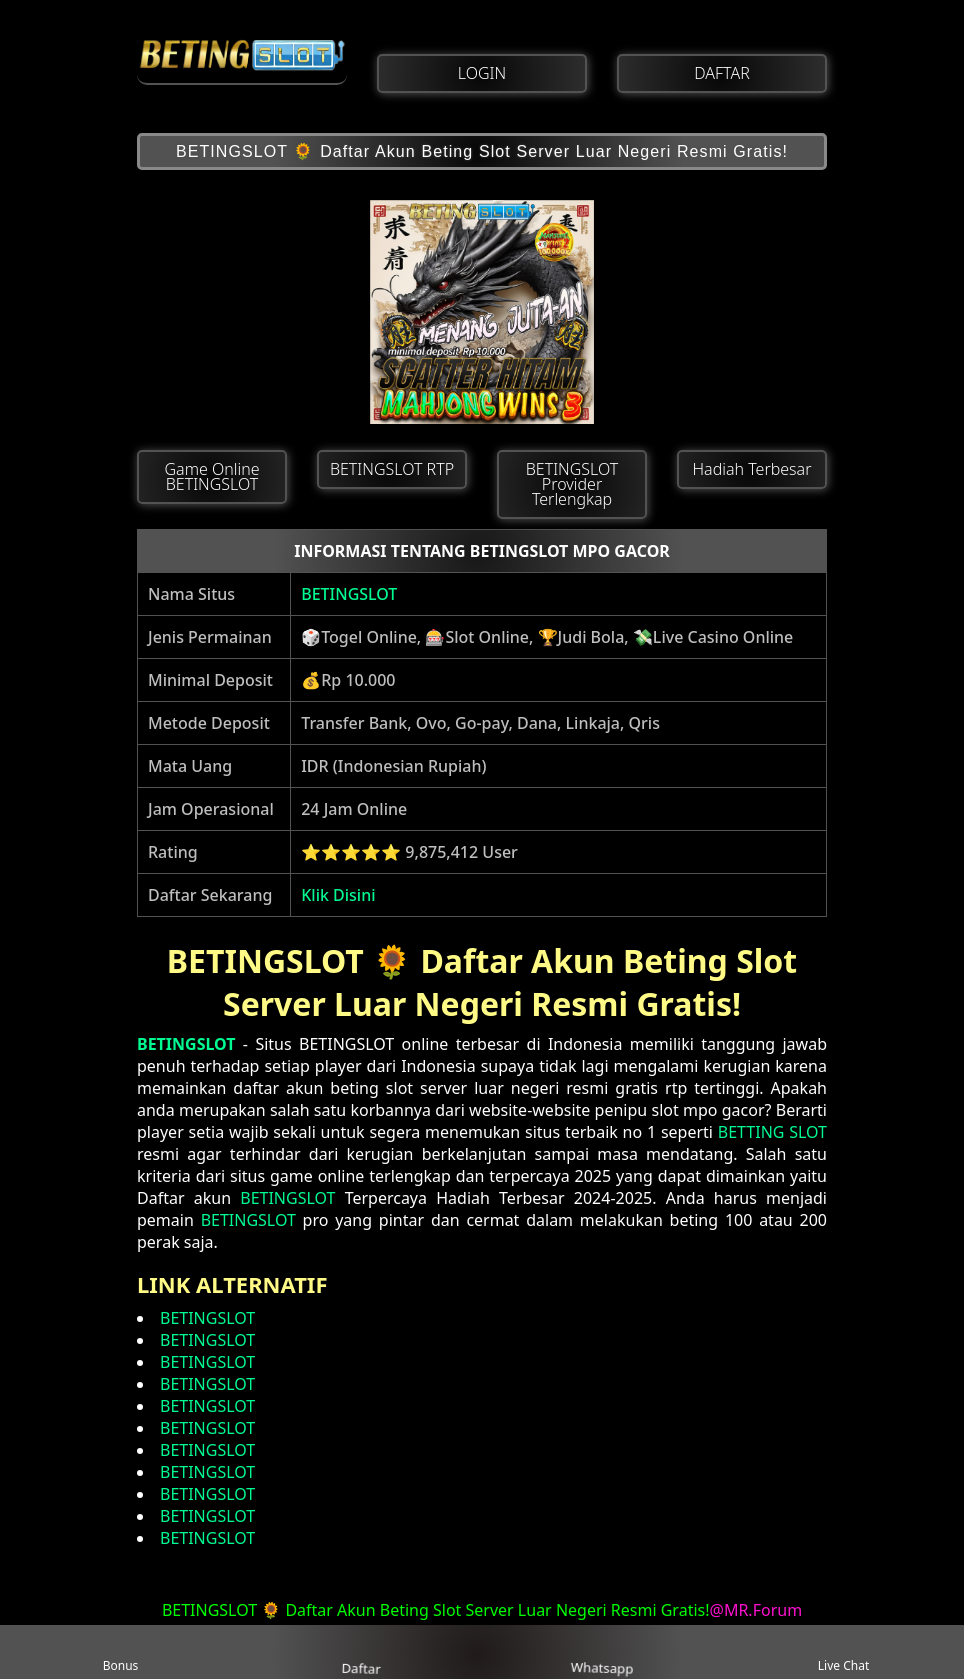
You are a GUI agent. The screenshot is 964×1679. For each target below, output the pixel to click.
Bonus (121, 1652)
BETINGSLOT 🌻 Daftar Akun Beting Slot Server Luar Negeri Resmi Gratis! (482, 151)
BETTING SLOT (772, 1132)
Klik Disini (338, 895)
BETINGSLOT (349, 594)
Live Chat (843, 1652)
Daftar (361, 1651)
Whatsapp (603, 1652)
